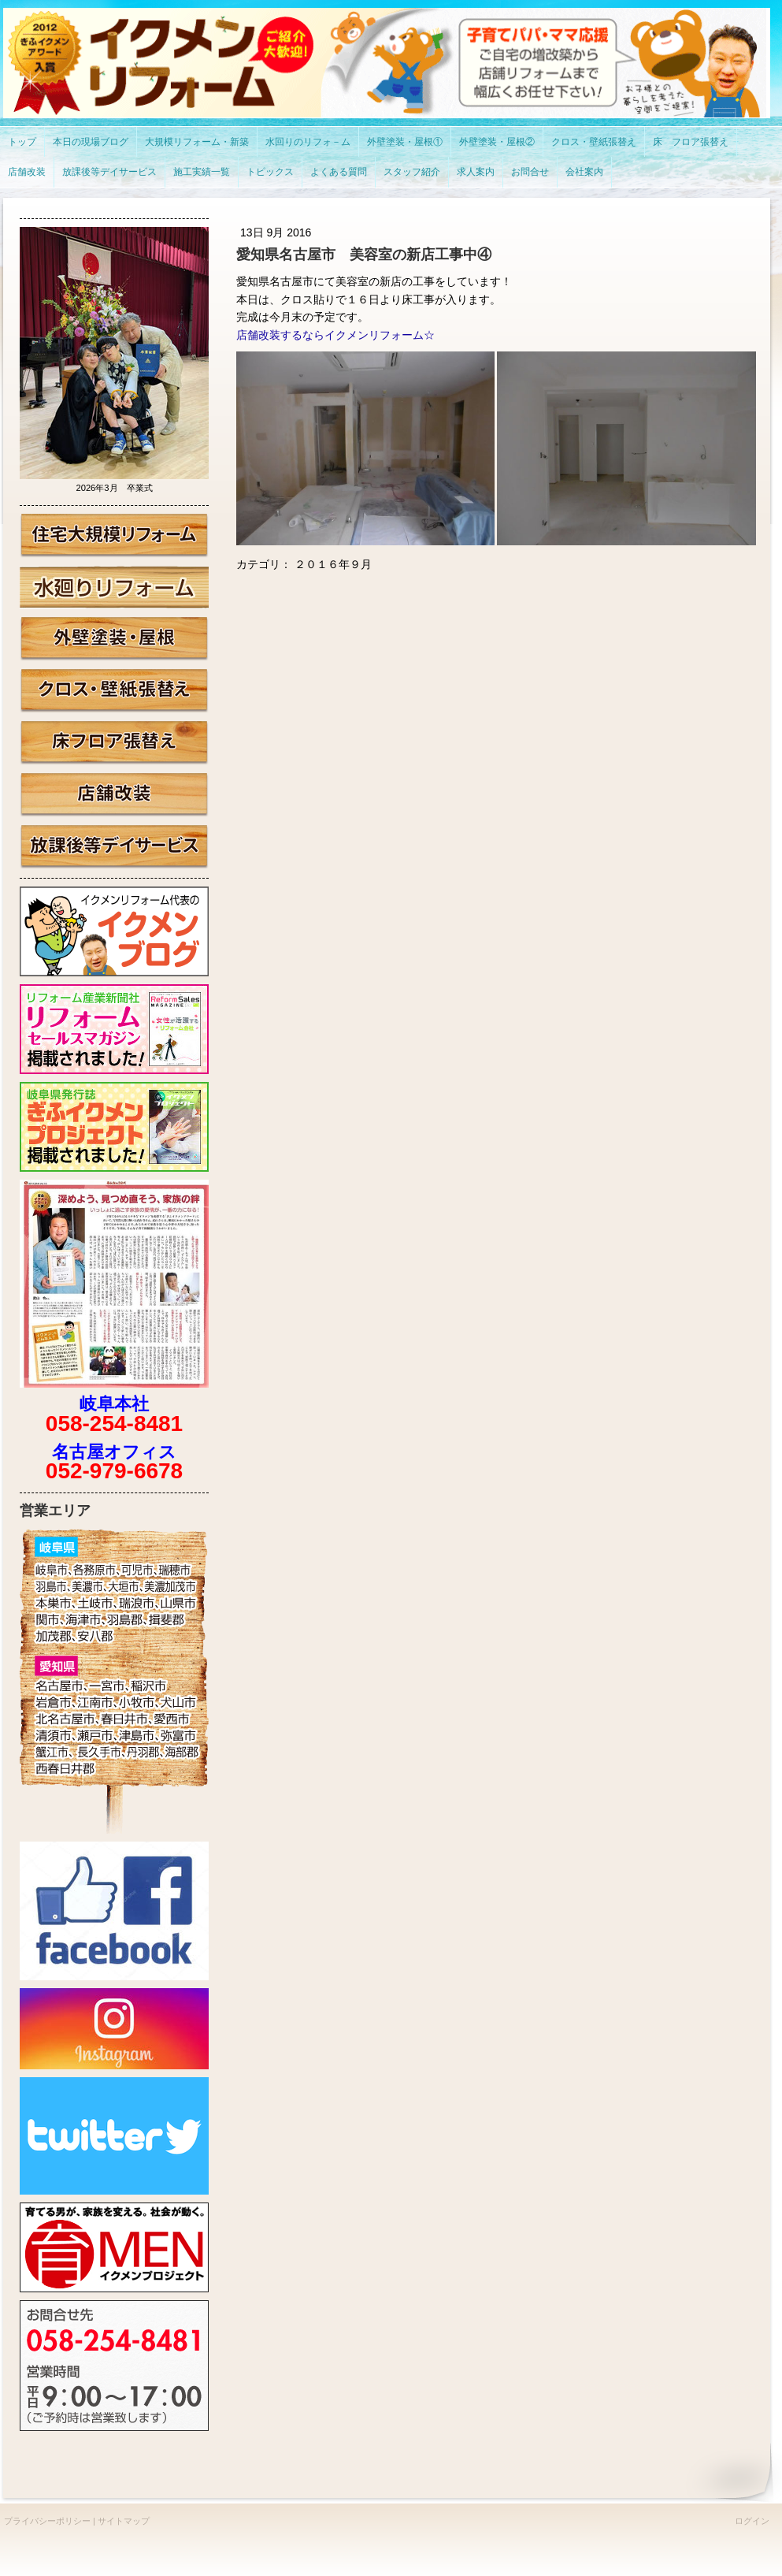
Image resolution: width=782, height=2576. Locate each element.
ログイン (752, 2521)
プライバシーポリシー (47, 2521)
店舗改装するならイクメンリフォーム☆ (335, 335)
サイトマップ (124, 2521)
